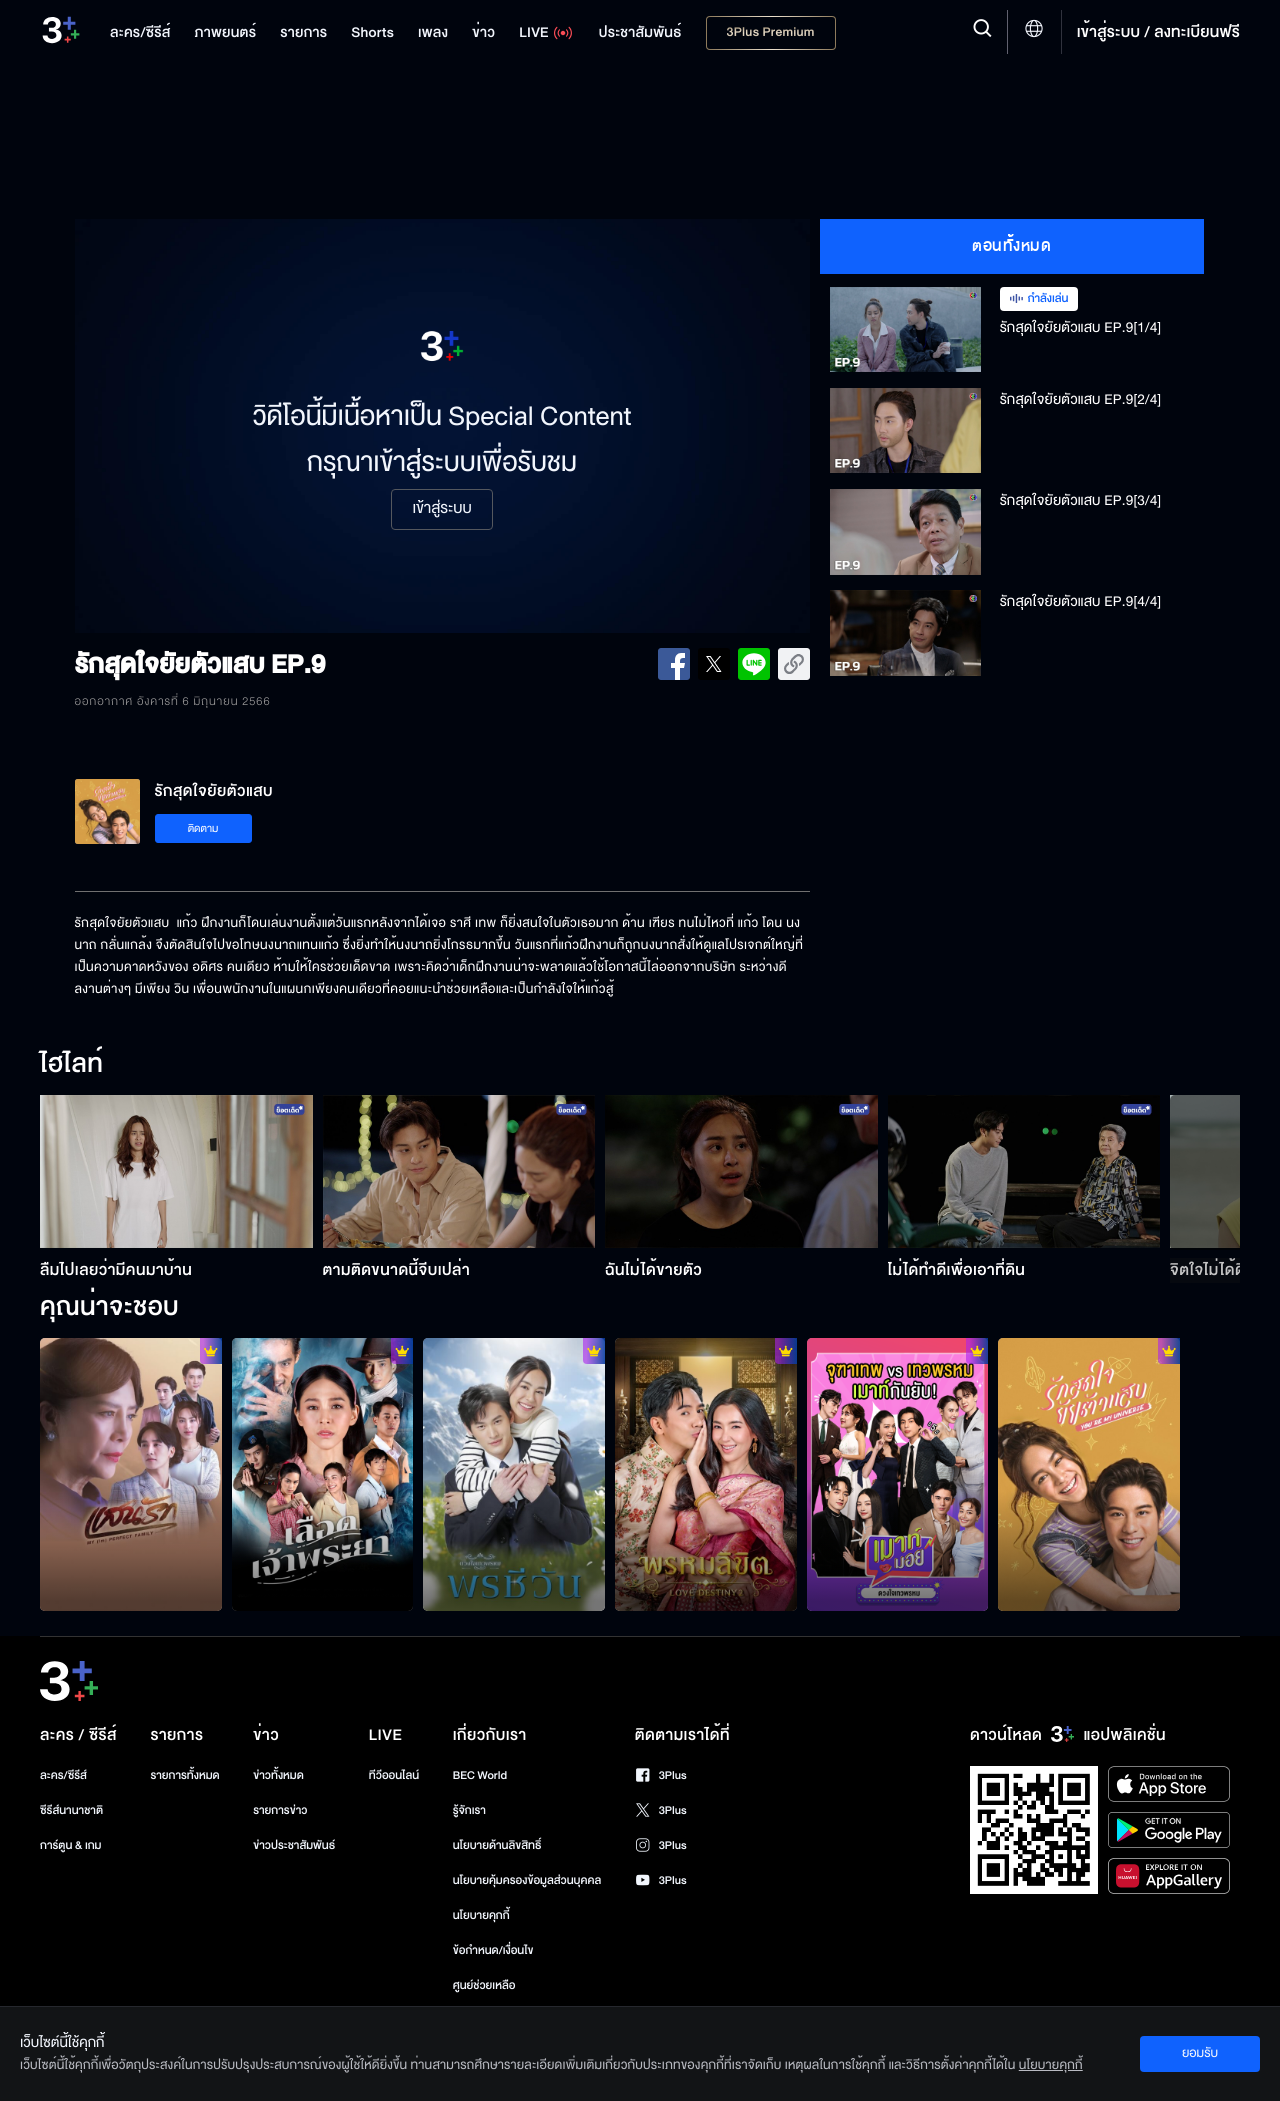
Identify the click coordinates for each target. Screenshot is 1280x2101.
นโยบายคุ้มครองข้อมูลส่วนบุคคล (527, 1880)
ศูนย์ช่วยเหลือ (484, 1985)
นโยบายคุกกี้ (481, 1915)
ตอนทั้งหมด (1011, 246)
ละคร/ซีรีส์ (63, 1775)
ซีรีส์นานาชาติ (71, 1810)
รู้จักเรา (469, 1810)
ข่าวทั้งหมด (278, 1775)
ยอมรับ (1200, 2053)
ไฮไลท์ (71, 1065)
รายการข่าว (280, 1810)
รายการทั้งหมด (184, 1775)
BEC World (480, 1775)
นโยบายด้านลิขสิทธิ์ (497, 1845)
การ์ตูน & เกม (71, 1845)
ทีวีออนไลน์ (394, 1775)
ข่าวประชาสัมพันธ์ (294, 1845)
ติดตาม (203, 828)
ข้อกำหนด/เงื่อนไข (493, 1950)
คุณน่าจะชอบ (109, 1308)
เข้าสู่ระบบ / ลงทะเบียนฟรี (1158, 32)
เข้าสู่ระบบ (441, 509)
